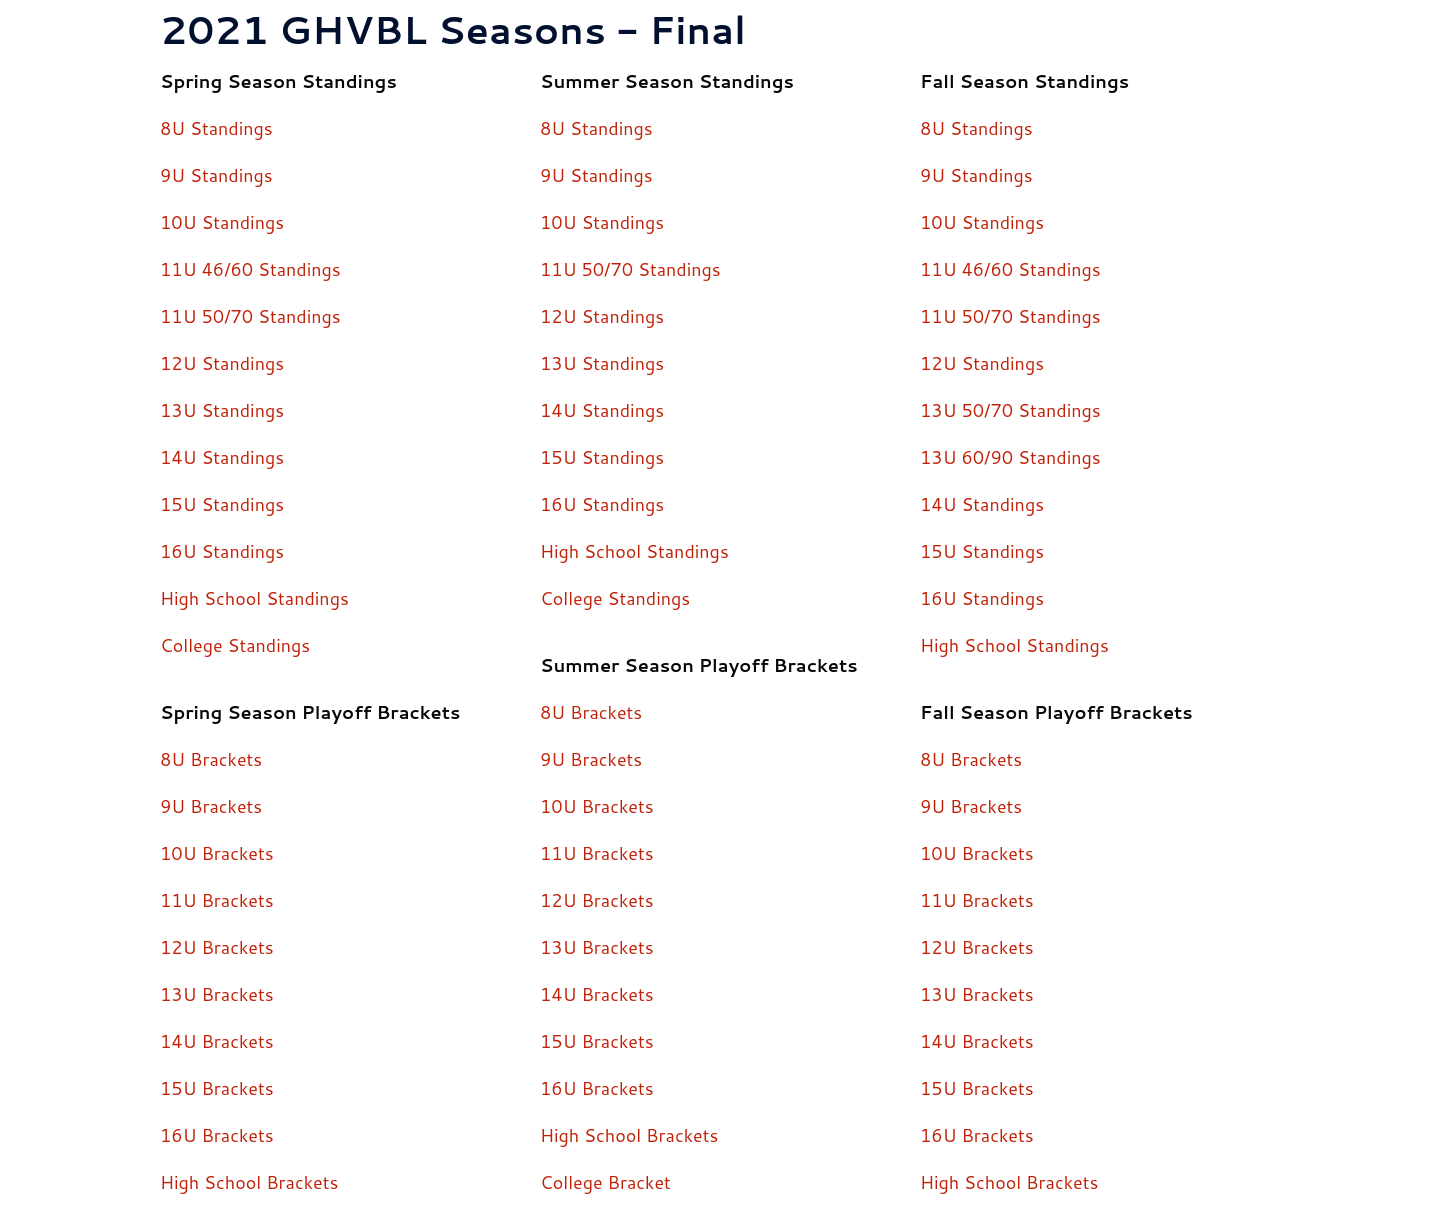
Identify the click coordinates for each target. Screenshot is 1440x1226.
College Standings (235, 645)
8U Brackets (211, 759)
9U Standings (216, 175)
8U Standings (216, 128)
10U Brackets (217, 853)
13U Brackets (217, 994)
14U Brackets (217, 1041)
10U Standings (222, 222)
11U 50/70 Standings (251, 316)
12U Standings (222, 363)
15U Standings (222, 504)
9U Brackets (211, 806)
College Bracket (606, 1182)
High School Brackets (249, 1182)
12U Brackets (217, 947)
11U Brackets (217, 900)
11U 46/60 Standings (251, 269)
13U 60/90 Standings (1011, 457)
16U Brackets (217, 1135)
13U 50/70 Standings (1011, 410)
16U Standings (222, 551)
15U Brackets (217, 1088)
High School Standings (255, 598)
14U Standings (222, 457)
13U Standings (222, 410)
